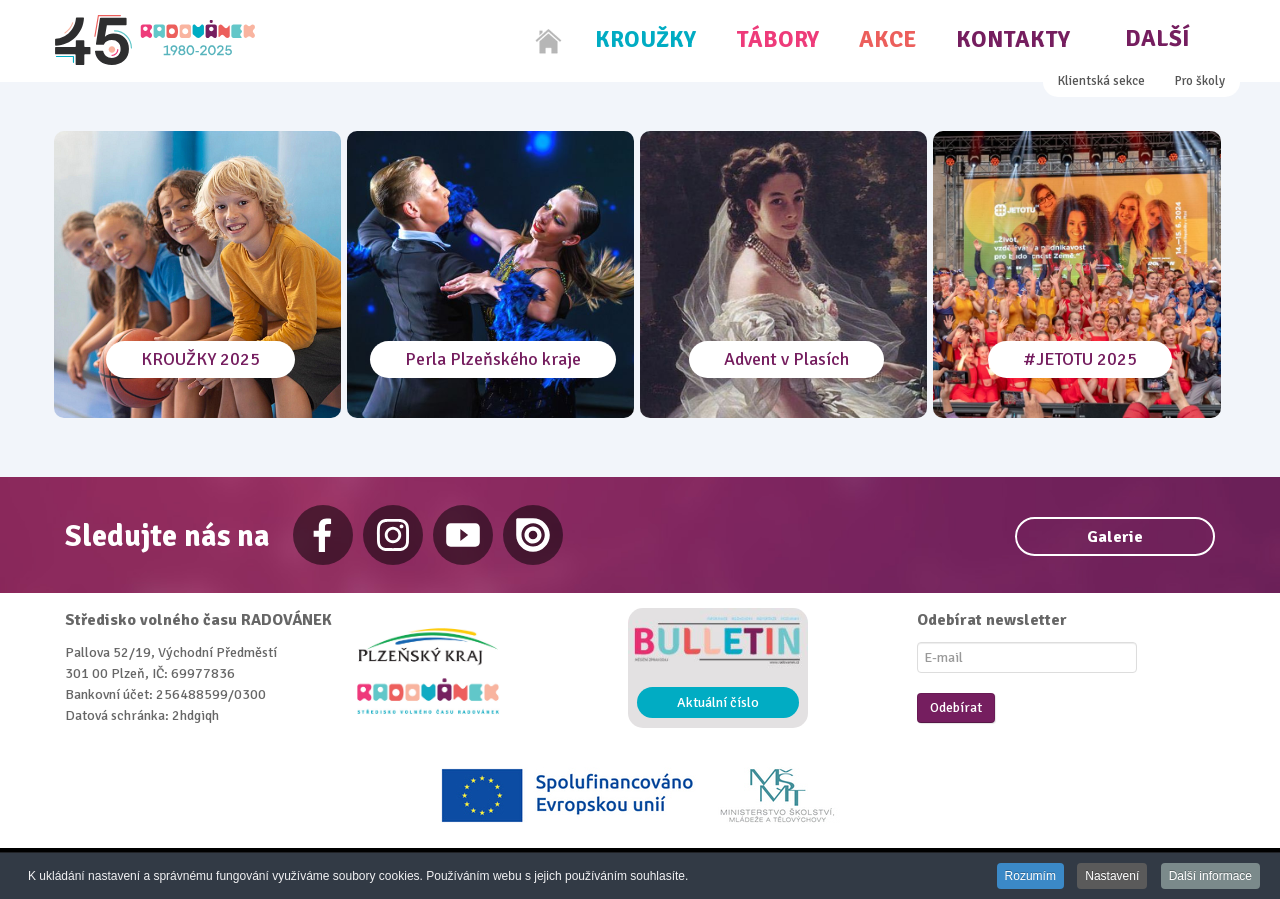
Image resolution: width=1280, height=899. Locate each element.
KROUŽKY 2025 (200, 359)
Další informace (1210, 877)
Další (1157, 38)
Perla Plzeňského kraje (493, 359)
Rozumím (1030, 877)
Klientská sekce (1101, 81)
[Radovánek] (155, 40)
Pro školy (1200, 81)
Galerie (1115, 537)
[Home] (549, 41)
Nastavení (1112, 877)
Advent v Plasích (786, 359)
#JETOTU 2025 (1080, 359)
